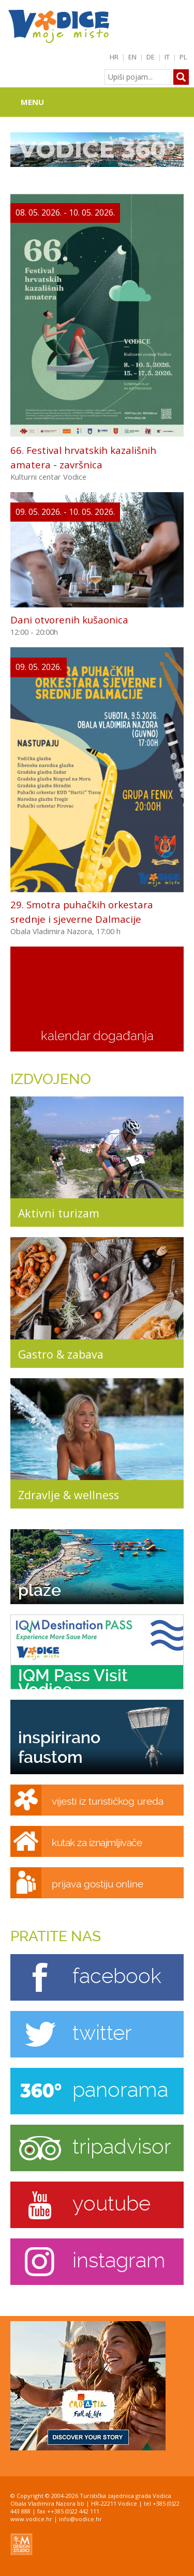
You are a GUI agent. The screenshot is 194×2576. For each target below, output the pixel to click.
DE (150, 57)
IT (167, 57)
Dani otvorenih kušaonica (69, 619)
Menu (32, 102)
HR (114, 57)
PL (183, 57)
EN (132, 57)
